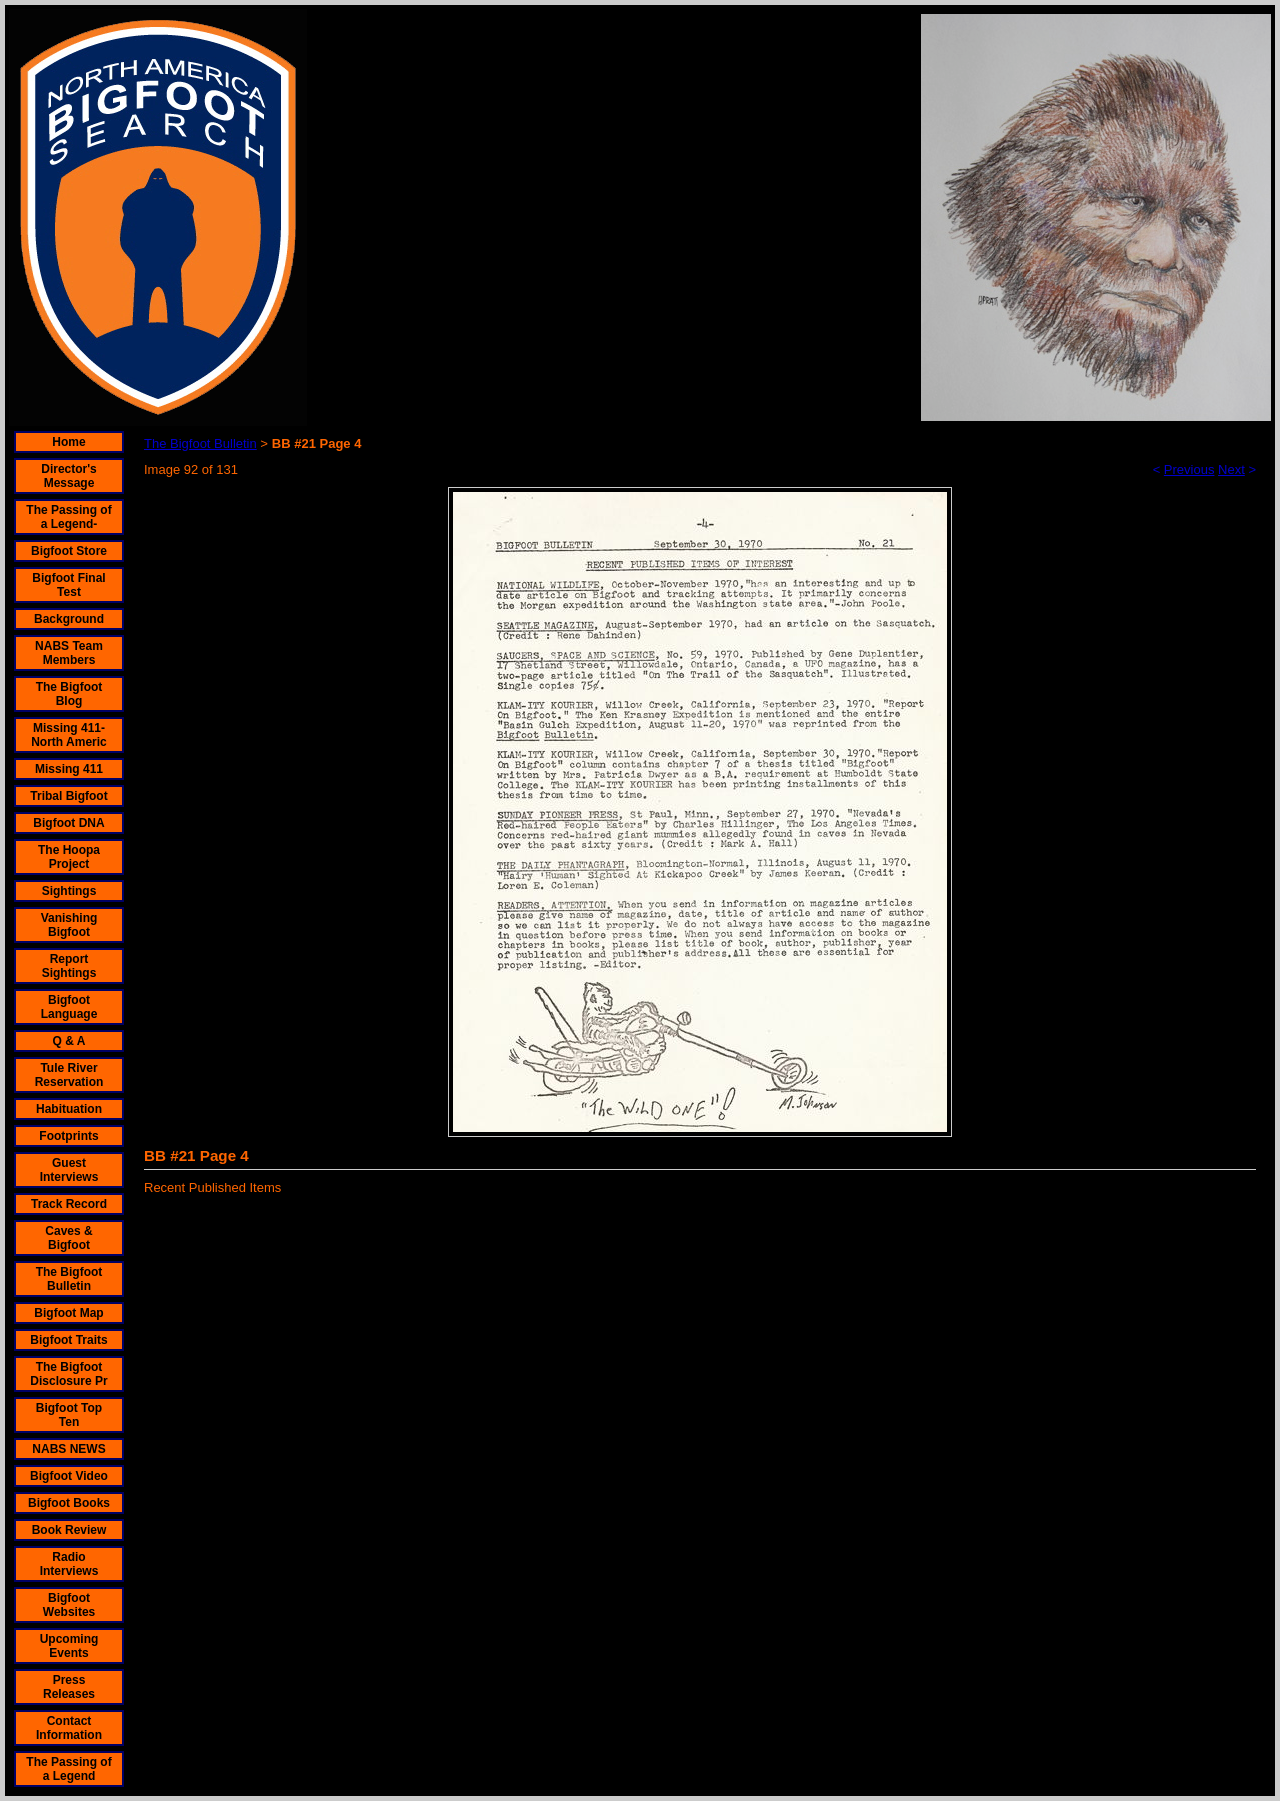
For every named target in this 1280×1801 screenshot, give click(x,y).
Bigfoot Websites (69, 1605)
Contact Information (69, 1728)
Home (68, 442)
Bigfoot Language (69, 1007)
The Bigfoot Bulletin (69, 1279)
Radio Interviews (69, 1564)
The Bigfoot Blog (69, 694)
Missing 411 (69, 769)
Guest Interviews (69, 1170)
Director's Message (69, 476)
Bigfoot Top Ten (69, 1415)
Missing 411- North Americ (69, 735)
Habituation (69, 1109)
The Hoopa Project (69, 857)
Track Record (69, 1204)
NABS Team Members (69, 653)
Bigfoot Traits (68, 1340)
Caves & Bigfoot (68, 1238)
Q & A (69, 1041)
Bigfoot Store (69, 551)
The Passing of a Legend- (68, 517)
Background (69, 619)
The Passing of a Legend (68, 1769)
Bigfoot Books (69, 1503)
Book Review (69, 1530)
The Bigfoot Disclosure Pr (68, 1374)
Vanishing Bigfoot (69, 925)
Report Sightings (69, 966)
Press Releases (69, 1687)
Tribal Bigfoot (68, 796)
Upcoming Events (69, 1646)
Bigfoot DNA (68, 823)
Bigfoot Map (68, 1313)
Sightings (69, 891)
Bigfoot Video (69, 1476)
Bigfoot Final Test (68, 585)
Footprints (68, 1136)
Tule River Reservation (69, 1075)
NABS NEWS (68, 1449)
